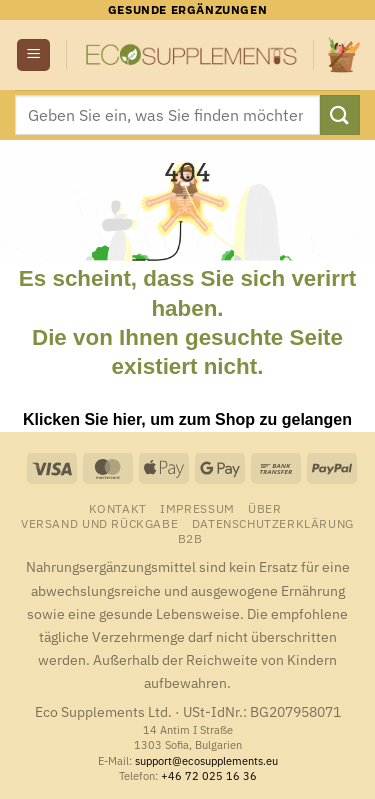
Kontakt (118, 508)
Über (264, 508)
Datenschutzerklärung (273, 523)
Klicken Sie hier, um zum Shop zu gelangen (187, 419)
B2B (190, 538)
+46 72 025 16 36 (209, 776)
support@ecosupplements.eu (206, 761)
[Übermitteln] (340, 114)
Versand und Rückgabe (99, 523)
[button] (33, 55)
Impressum (197, 508)
